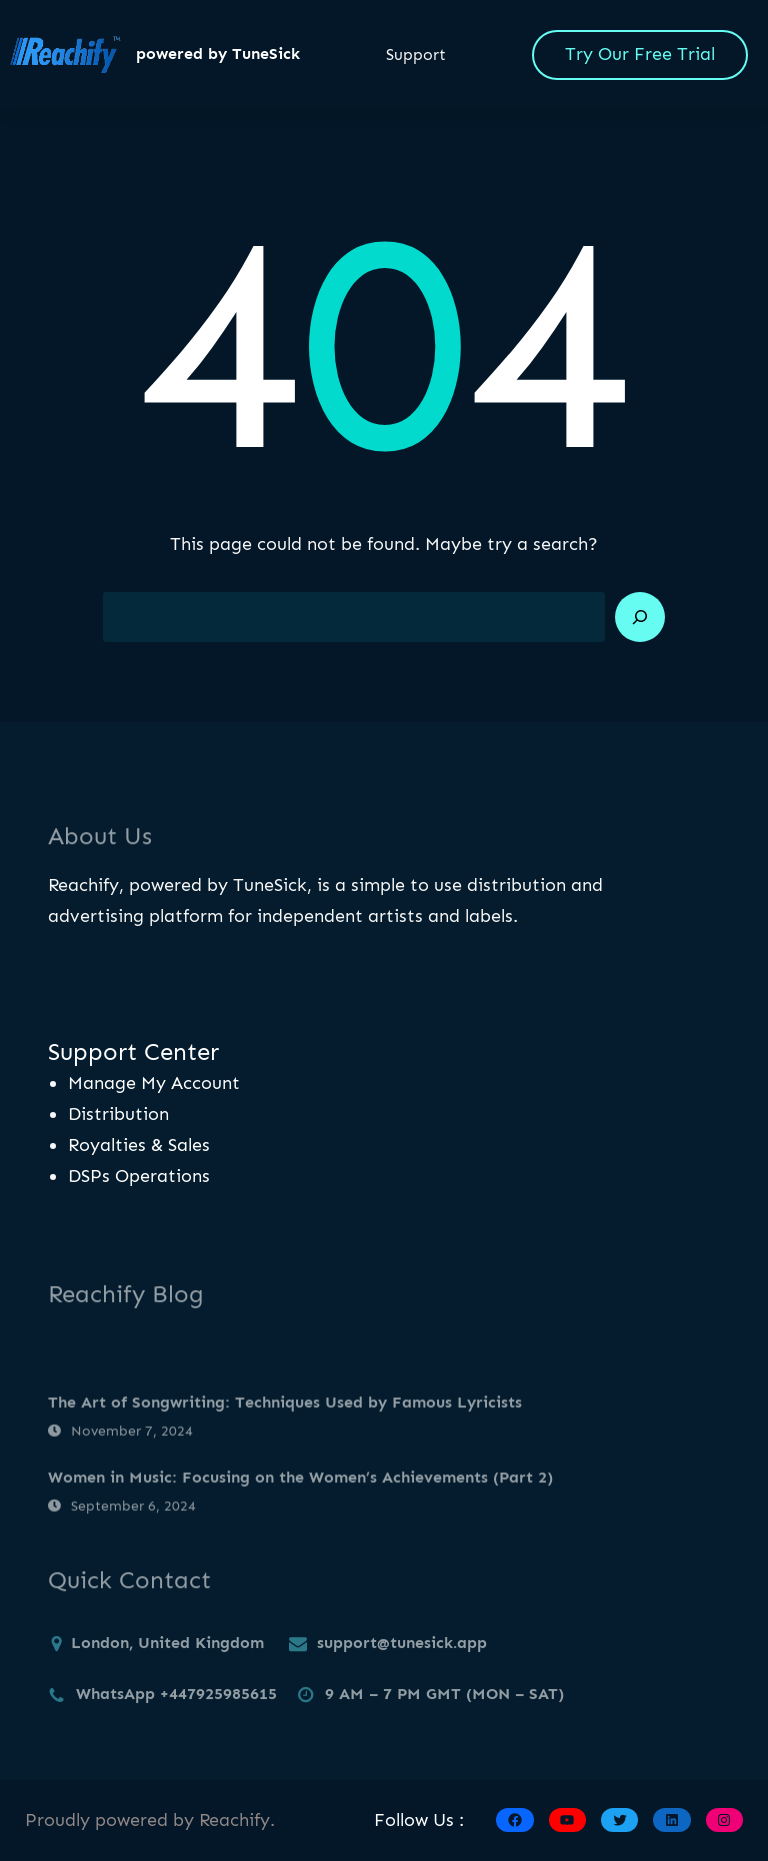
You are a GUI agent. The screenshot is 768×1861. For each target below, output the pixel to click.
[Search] (640, 617)
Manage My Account (154, 1083)
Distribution (118, 1114)
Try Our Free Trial (640, 54)
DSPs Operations (139, 1176)
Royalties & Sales (139, 1145)
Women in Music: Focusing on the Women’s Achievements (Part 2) (300, 1503)
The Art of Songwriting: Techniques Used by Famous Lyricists (285, 1428)
